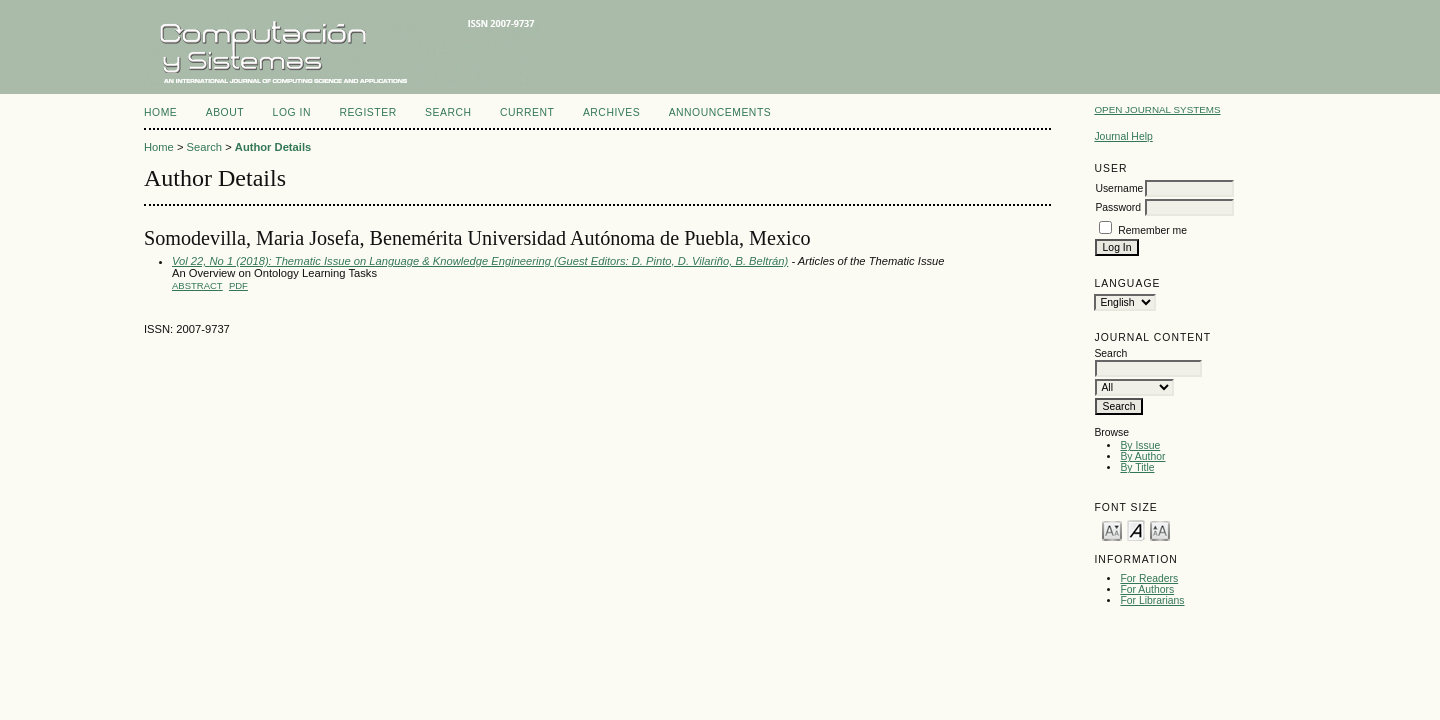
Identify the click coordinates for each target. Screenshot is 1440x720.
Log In (292, 112)
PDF (238, 285)
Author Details (273, 147)
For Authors (1147, 589)
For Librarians (1152, 600)
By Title (1137, 467)
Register (367, 112)
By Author (1142, 456)
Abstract (197, 285)
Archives (611, 112)
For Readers (1149, 578)
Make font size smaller (1112, 529)
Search (448, 112)
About (225, 112)
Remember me (1152, 230)
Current (527, 112)
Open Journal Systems (1157, 109)
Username (1119, 188)
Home (160, 112)
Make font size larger (1160, 529)
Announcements (720, 112)
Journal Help (1123, 136)
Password (1118, 207)
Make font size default (1136, 529)
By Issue (1140, 445)
